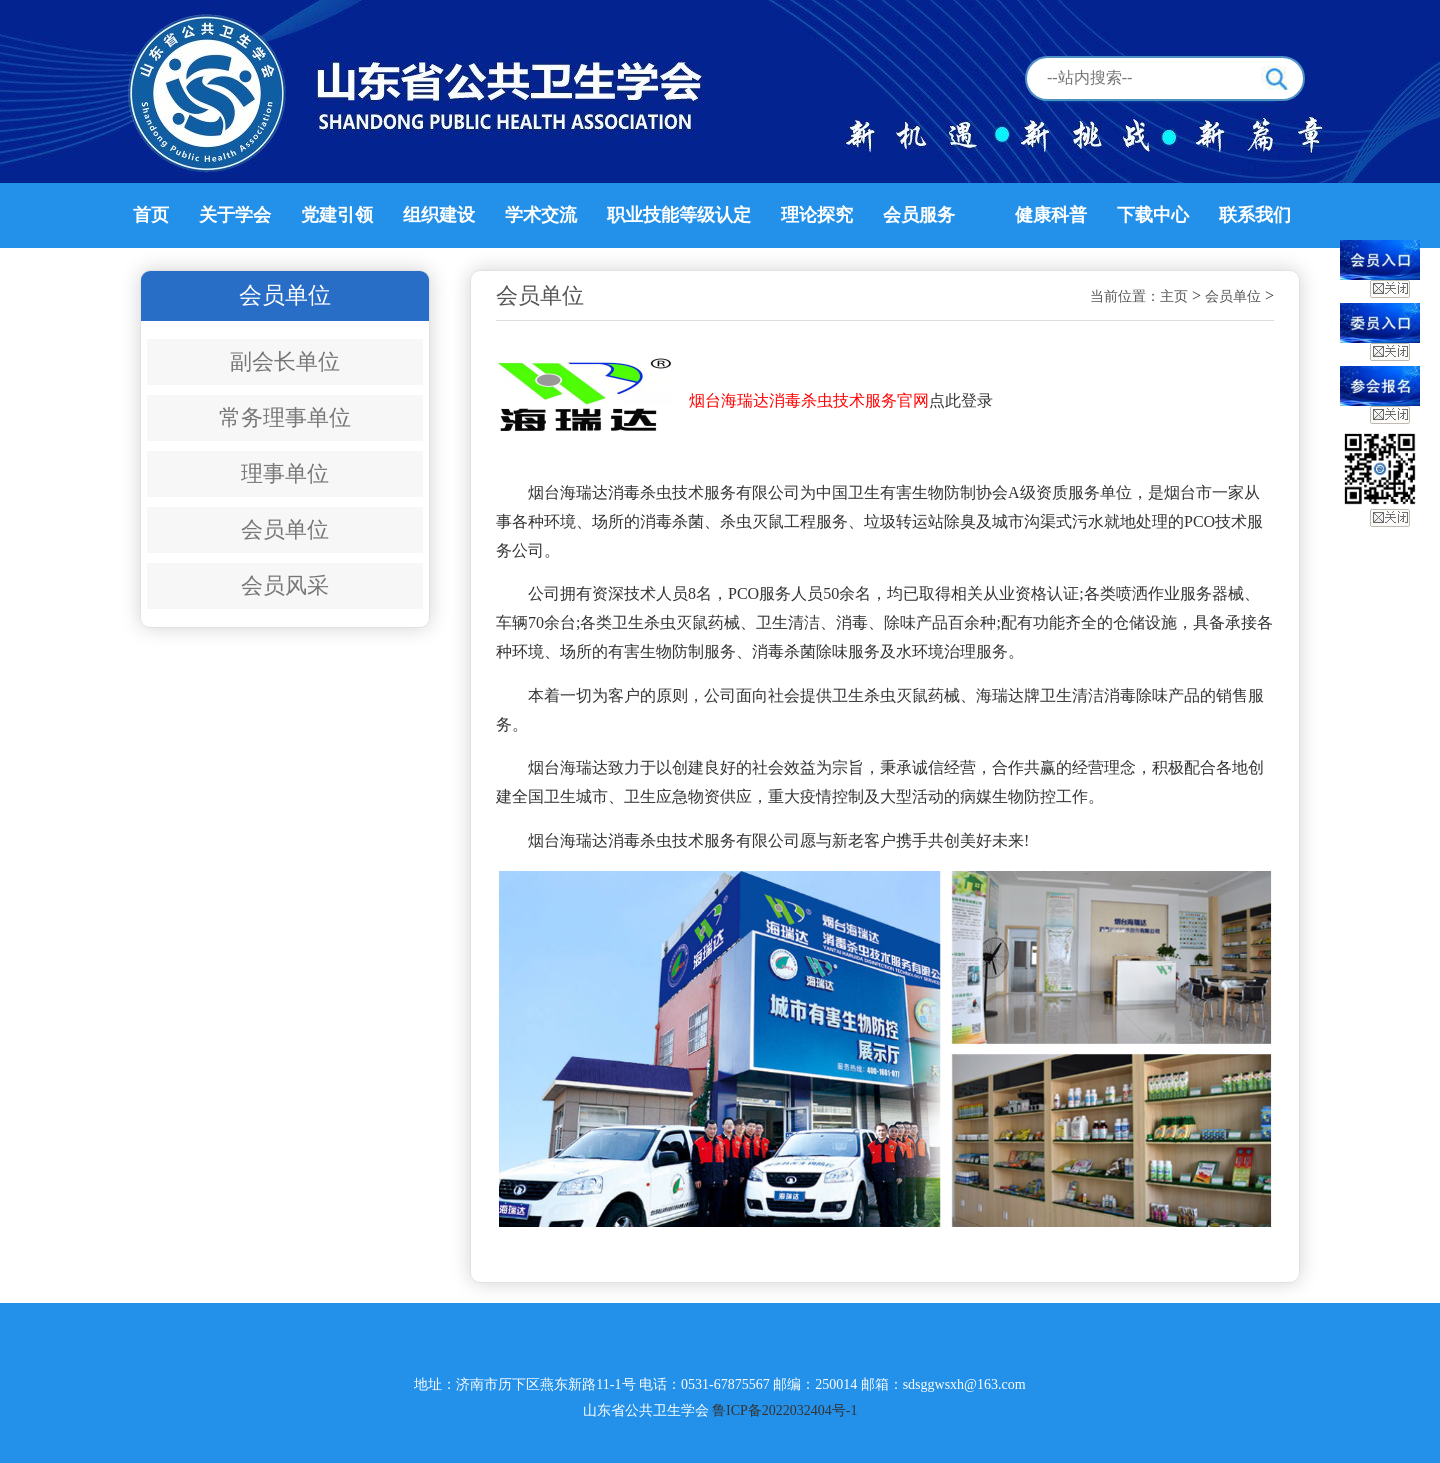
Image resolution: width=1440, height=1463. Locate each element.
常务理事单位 (285, 417)
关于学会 (235, 215)
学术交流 (541, 215)
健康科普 (1051, 215)
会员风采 (285, 585)
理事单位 (285, 473)
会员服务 (919, 215)
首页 (151, 215)
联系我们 (1255, 215)
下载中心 (1153, 215)
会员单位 (285, 529)
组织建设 (439, 215)
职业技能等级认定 (679, 215)
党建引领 (337, 215)
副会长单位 (285, 361)
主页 (1174, 296)
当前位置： (1125, 296)
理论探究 (817, 215)
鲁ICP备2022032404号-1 (784, 1410)
